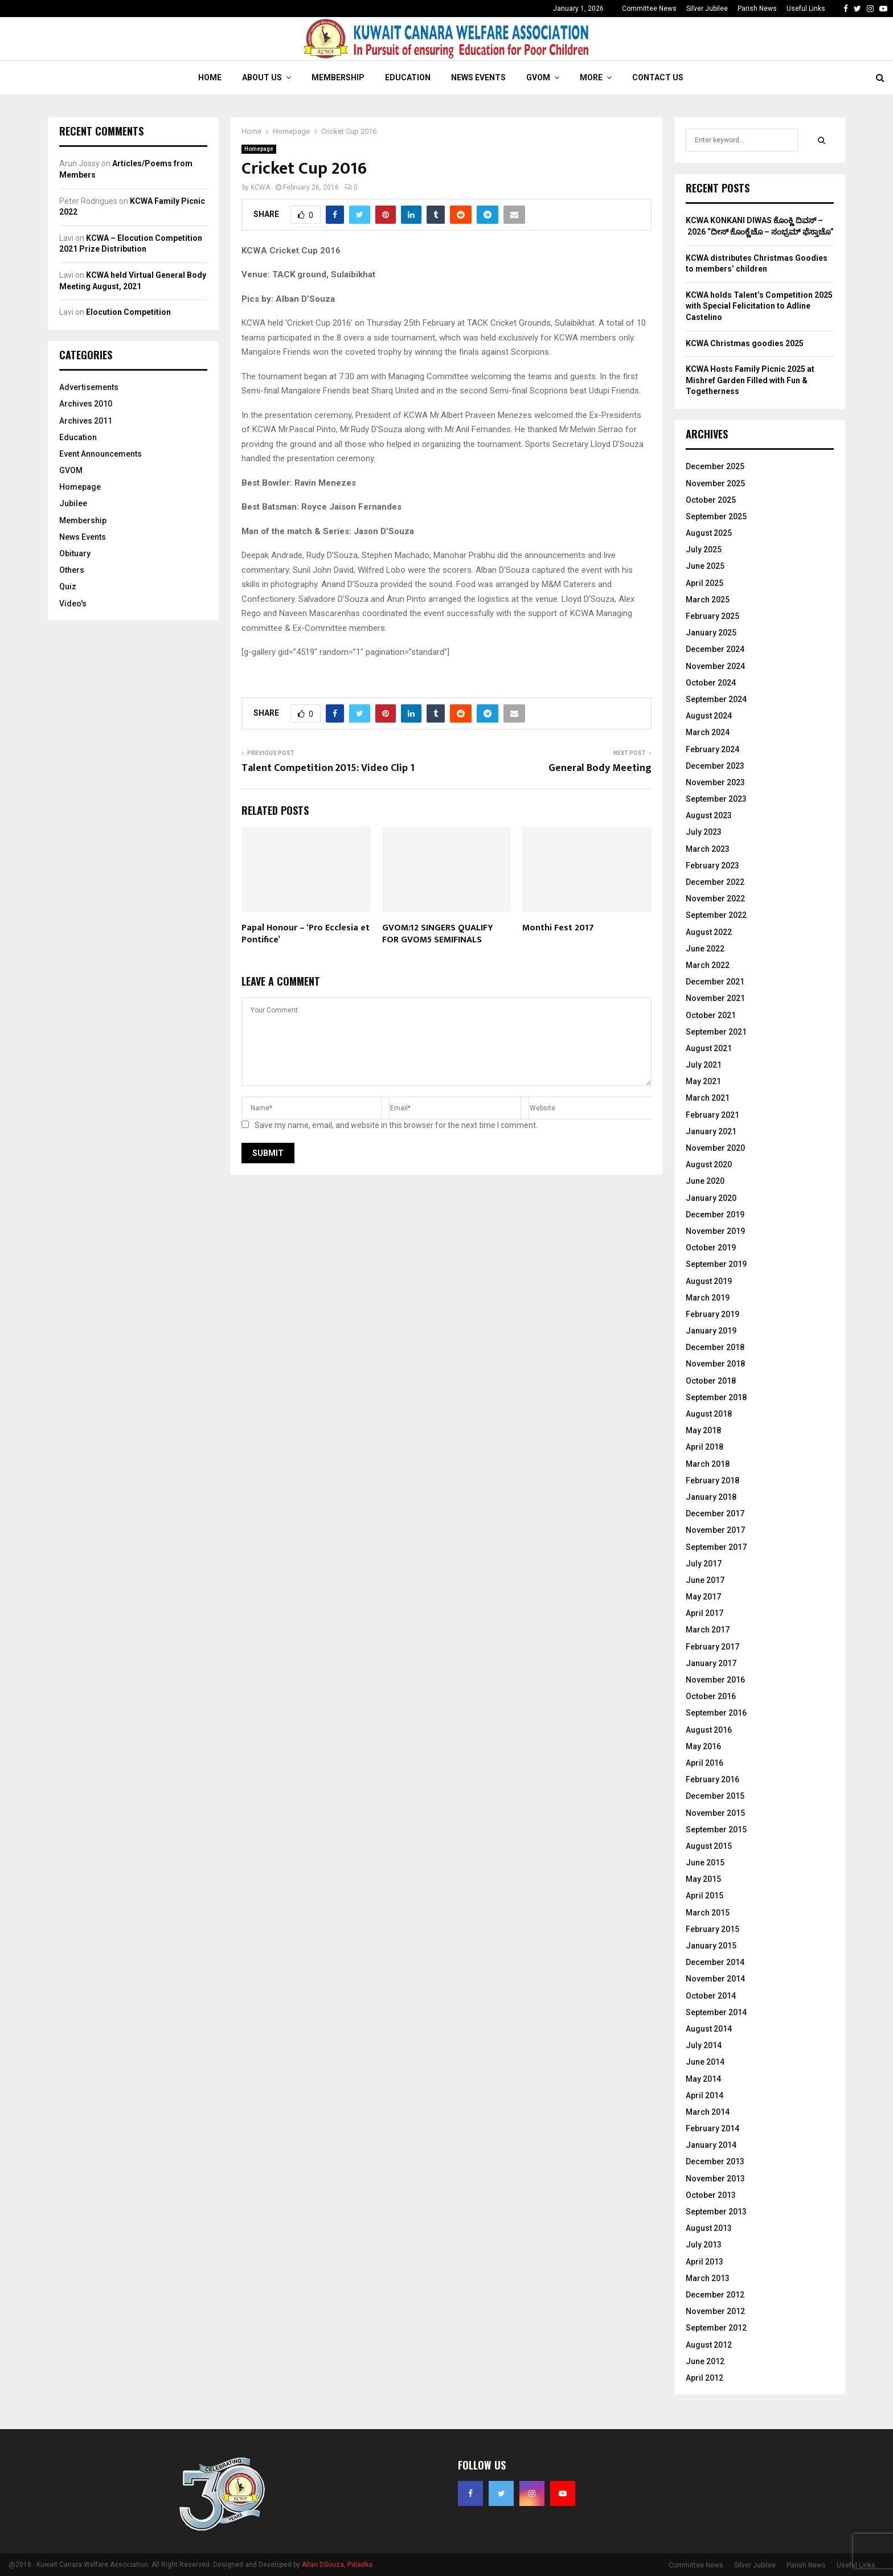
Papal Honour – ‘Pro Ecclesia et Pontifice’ (305, 933)
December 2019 (715, 1214)
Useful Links (806, 9)
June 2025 (705, 566)
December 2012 (715, 2294)
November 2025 (715, 483)
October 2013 (711, 2195)
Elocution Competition (128, 312)
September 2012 (716, 2327)
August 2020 (709, 1164)
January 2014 (711, 2145)
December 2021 (715, 981)
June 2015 (705, 1862)
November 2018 (715, 1363)
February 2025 (712, 616)
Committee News (649, 9)
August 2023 (709, 815)
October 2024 (711, 682)
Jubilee (73, 503)
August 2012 (709, 2344)
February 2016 (712, 1779)
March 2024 (708, 732)
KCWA (260, 187)
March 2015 (708, 1912)
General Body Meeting (600, 768)
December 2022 (715, 882)
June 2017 (705, 1580)
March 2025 (708, 599)
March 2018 (708, 1464)
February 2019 (712, 1314)
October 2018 (711, 1380)
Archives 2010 (85, 403)
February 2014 (712, 2128)
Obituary (75, 553)
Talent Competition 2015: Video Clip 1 (328, 768)
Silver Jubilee (707, 9)
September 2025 (716, 516)
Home (210, 77)
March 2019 (708, 1297)
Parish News (757, 9)
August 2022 (709, 932)
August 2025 (709, 533)
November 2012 (715, 2311)
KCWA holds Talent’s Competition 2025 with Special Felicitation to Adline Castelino (759, 306)
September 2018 (716, 1397)
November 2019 (715, 1231)
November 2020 (715, 1147)
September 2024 (716, 699)
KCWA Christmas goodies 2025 (745, 343)
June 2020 (705, 1181)
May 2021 (703, 1081)
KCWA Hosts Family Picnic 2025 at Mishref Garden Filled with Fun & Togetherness (750, 380)
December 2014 (715, 1962)
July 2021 (704, 1064)
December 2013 (715, 2161)
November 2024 (715, 666)
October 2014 (711, 1995)
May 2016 (703, 1746)
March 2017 (708, 1629)
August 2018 (709, 1413)
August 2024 (709, 715)
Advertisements (88, 387)
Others (71, 570)
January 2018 (711, 1497)
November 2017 (715, 1530)
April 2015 (704, 1895)
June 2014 (705, 2061)
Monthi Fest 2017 (558, 928)
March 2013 (708, 2278)
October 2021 (711, 1015)
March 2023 (708, 849)
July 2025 (704, 549)
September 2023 (716, 798)
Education (408, 77)
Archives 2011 (85, 420)
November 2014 (715, 1978)
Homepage (258, 149)
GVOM (538, 77)
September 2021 (716, 1031)
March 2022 (708, 965)
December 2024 (715, 649)
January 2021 (711, 1131)
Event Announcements (100, 453)
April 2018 (704, 1446)
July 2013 (704, 2244)
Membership (338, 77)
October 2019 (711, 1247)
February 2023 (712, 865)
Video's (73, 603)
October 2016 (711, 1696)
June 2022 (705, 948)
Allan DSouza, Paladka (337, 2565)
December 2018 (715, 1347)
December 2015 (715, 1795)
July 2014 (704, 2045)
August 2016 (709, 1729)
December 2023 (715, 765)
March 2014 (708, 2111)
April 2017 (704, 1613)
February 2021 (712, 1114)
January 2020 (711, 1198)
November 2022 (715, 898)
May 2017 (703, 1596)
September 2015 (716, 1829)
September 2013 (716, 2211)
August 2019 (709, 1281)
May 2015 (703, 1879)
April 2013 (704, 2261)
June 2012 (705, 2361)
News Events (478, 77)
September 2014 (716, 2012)
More (591, 77)
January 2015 (711, 1945)
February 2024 (712, 749)
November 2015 (715, 1813)
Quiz (67, 586)
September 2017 (716, 1547)
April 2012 (704, 2377)
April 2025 (704, 583)
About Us (262, 77)
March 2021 (708, 1097)
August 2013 (709, 2228)
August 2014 (709, 2028)
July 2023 (704, 831)
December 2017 (715, 1513)
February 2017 (712, 1646)
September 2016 (716, 1712)
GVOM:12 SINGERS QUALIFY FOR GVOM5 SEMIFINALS (437, 933)
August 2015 (709, 1846)
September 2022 (716, 915)
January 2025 (711, 632)
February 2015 (712, 1929)
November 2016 (715, 1679)
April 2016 (704, 1762)
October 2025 (711, 499)
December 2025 (715, 466)
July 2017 (704, 1563)
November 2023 (715, 782)
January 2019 (711, 1330)
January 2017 (711, 1663)
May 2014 (703, 2078)
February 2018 (712, 1480)
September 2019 (716, 1264)
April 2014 (704, 2095)
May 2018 (703, 1430)
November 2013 (715, 2178)
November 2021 (715, 998)
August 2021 (709, 1048)
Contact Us (657, 77)
